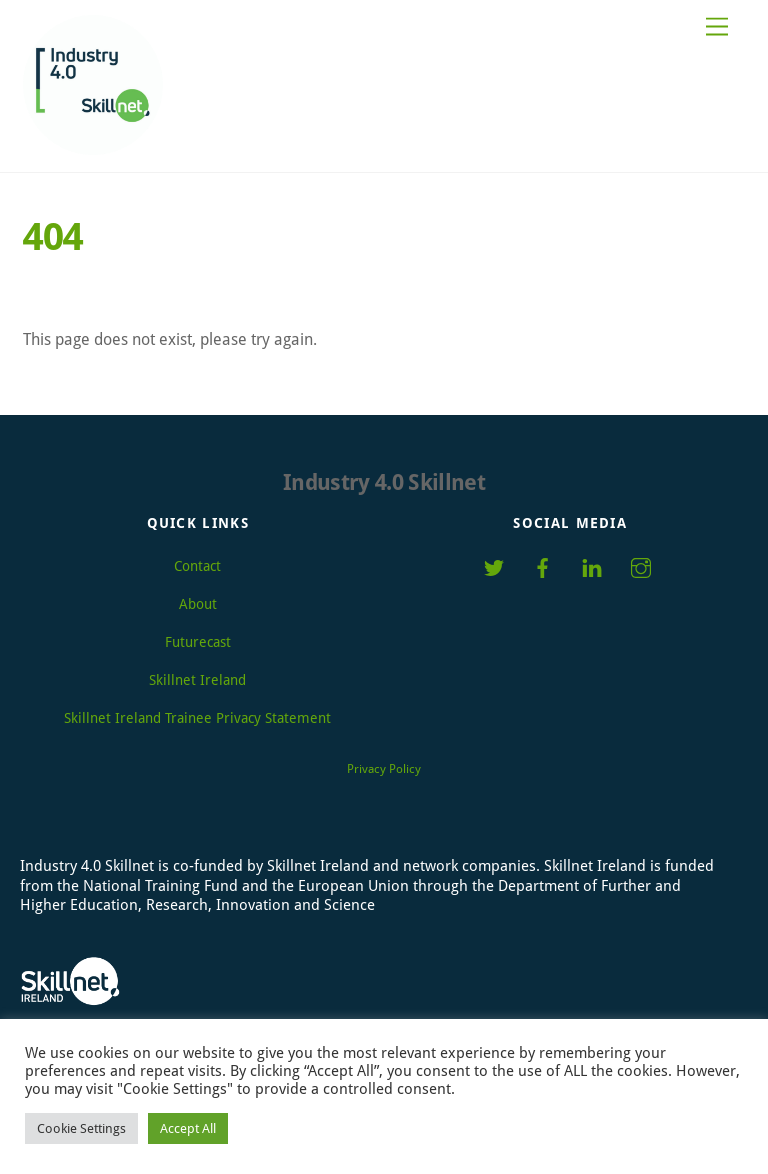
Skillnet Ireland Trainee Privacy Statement (197, 718)
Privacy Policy (384, 769)
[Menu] (717, 27)
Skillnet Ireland (197, 680)
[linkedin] (592, 566)
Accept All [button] (188, 1128)
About (198, 604)
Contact (197, 566)
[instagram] (641, 566)
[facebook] (543, 566)
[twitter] (494, 566)
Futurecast (198, 642)
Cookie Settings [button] (81, 1128)
